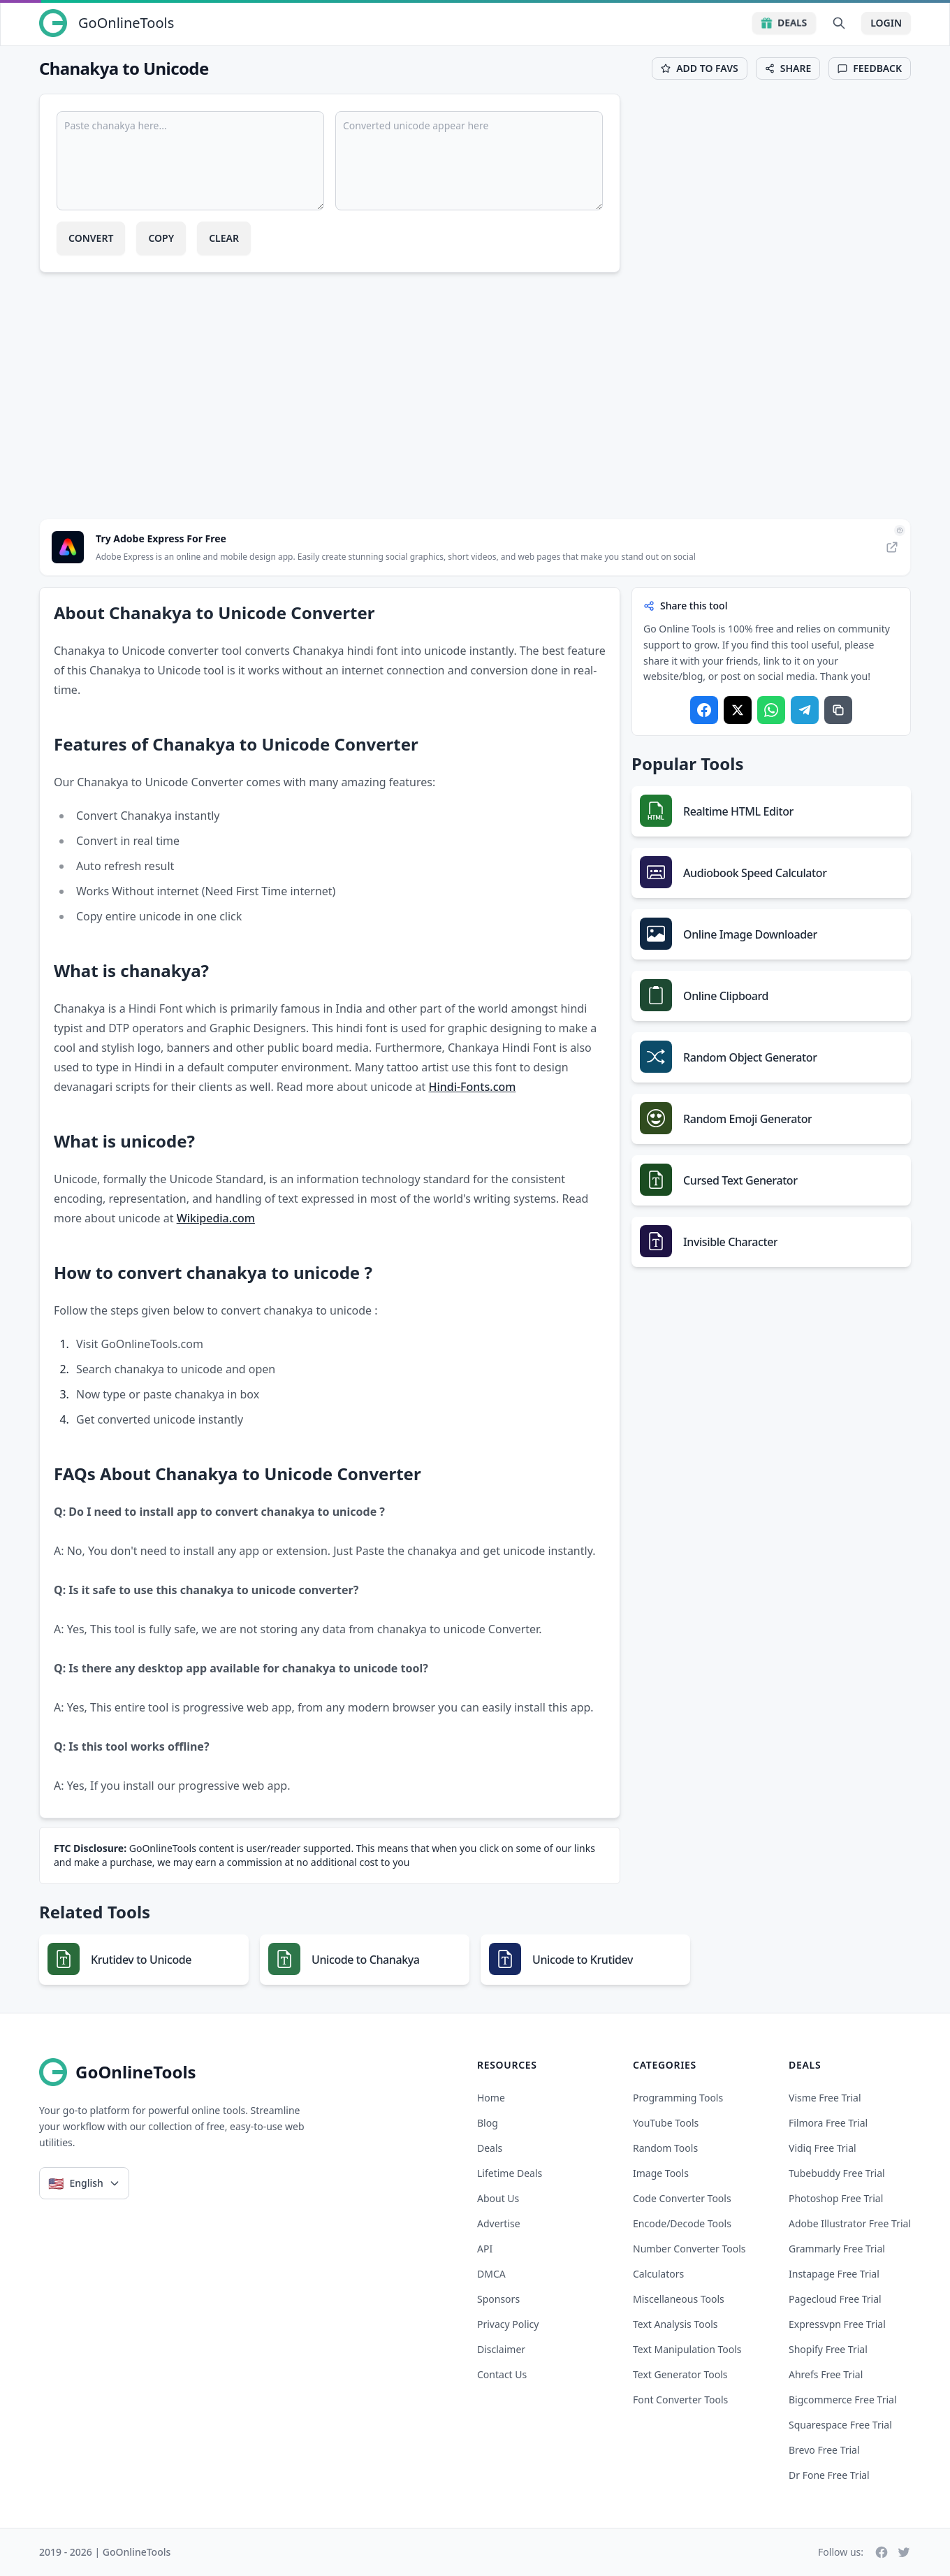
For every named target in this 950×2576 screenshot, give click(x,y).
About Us (498, 2198)
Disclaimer (501, 2349)
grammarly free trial (837, 2248)
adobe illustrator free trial (850, 2223)
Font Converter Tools (680, 2399)
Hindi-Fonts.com (472, 1086)
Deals (784, 22)
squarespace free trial (840, 2424)
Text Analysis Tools (675, 2324)
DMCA (491, 2273)
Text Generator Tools (680, 2374)
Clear (224, 238)
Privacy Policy (508, 2324)
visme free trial (825, 2097)
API (484, 2248)
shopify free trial (828, 2349)
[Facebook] (882, 2552)
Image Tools (661, 2173)
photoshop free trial (836, 2198)
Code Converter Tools (682, 2198)
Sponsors (498, 2299)
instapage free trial (834, 2273)
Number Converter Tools (689, 2248)
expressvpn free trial (837, 2324)
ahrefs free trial (826, 2374)
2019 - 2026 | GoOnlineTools (104, 2552)
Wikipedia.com (216, 1218)
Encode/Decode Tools (682, 2223)
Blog (487, 2122)
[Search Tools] (839, 23)
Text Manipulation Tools (687, 2349)
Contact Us (502, 2374)
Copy (161, 238)
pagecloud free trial (835, 2299)
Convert (90, 238)
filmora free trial (828, 2122)
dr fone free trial (829, 2475)
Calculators (658, 2273)
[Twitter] (904, 2552)
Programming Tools (678, 2097)
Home (491, 2097)
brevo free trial (824, 2449)
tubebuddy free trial (837, 2173)
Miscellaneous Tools (678, 2299)
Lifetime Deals (509, 2173)
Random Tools (665, 2148)
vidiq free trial (822, 2148)
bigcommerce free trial (843, 2399)
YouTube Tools (666, 2122)
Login (886, 22)
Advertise (498, 2223)
